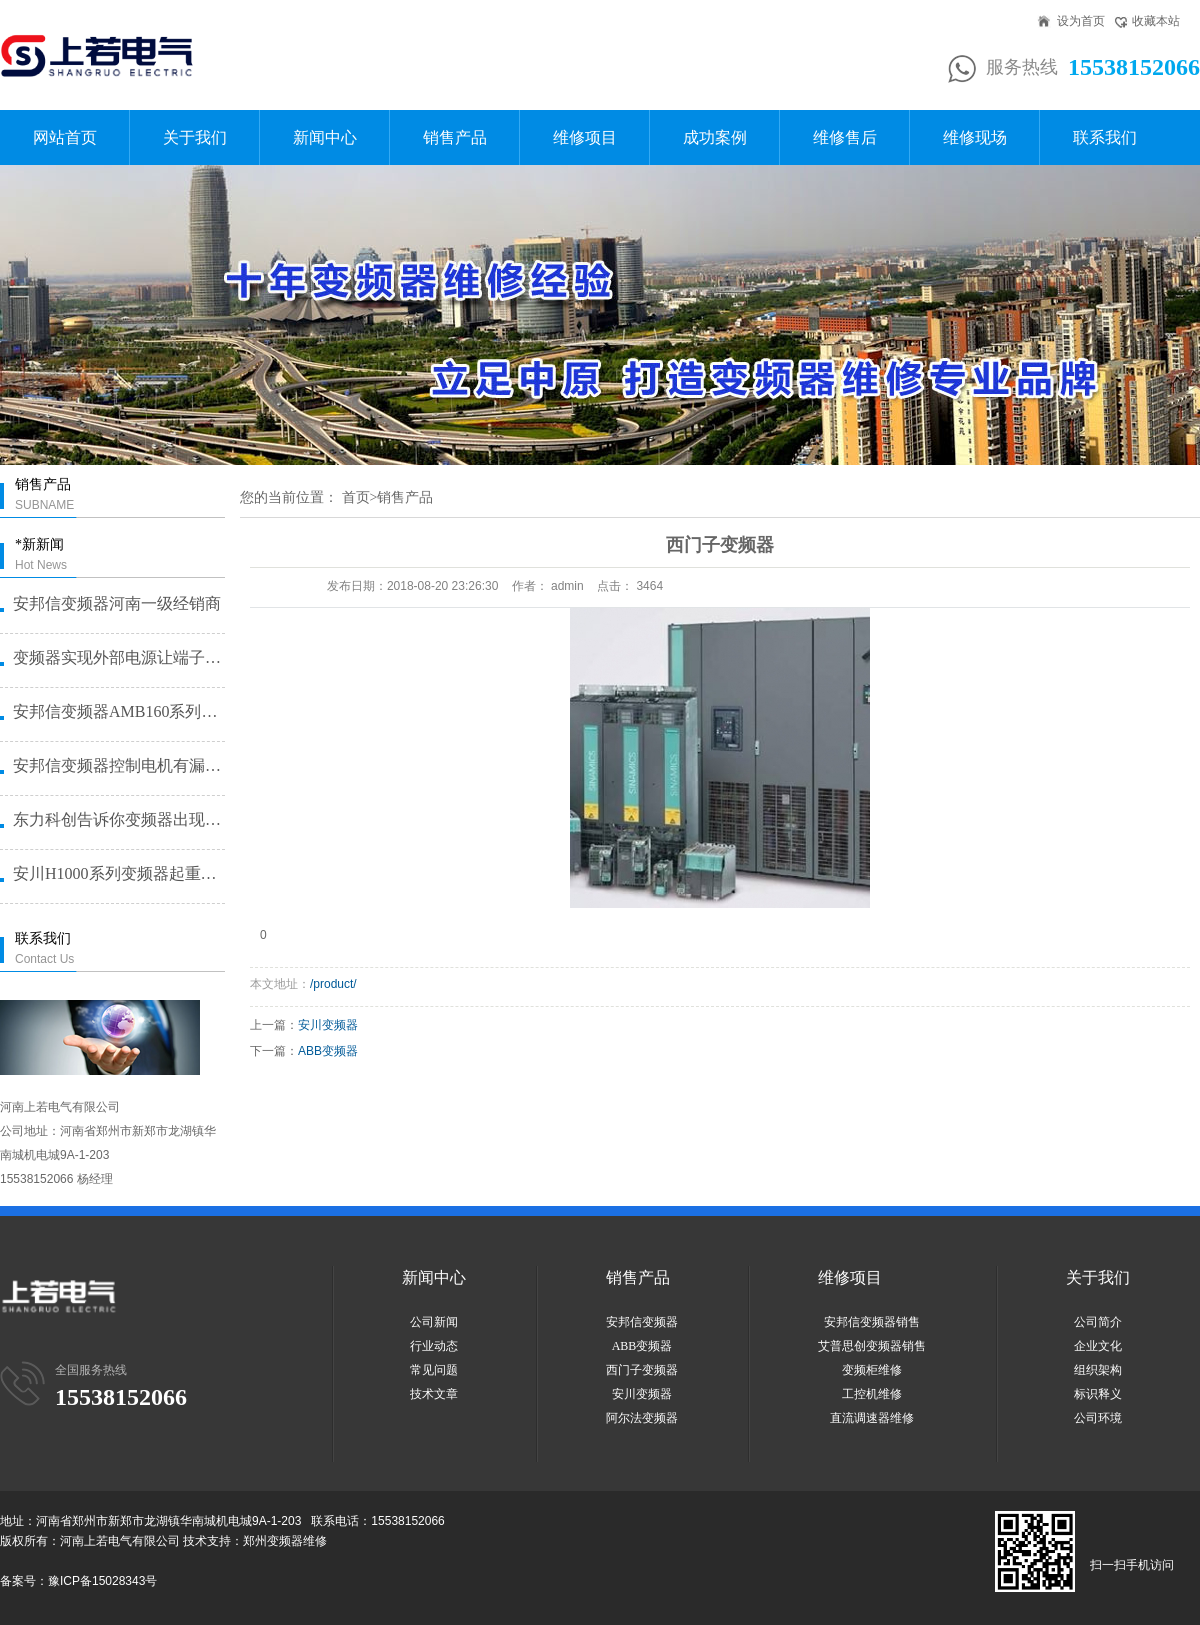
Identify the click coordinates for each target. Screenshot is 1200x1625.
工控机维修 (872, 1394)
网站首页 (65, 137)
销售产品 (455, 137)
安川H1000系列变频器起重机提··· (118, 873)
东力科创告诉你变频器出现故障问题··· (118, 819)
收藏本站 (1156, 21)
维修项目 (585, 137)
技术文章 (434, 1394)
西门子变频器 (642, 1370)
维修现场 (975, 137)
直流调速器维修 (872, 1418)
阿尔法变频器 (642, 1418)
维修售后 (845, 137)
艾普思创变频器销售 (872, 1346)
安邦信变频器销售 (872, 1322)
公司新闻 (434, 1322)
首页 (356, 497)
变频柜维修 (872, 1370)
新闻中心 (325, 137)
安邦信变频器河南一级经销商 (117, 603)
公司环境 (1098, 1418)
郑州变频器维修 (285, 1541)
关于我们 (195, 137)
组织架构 (1098, 1370)
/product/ (333, 984)
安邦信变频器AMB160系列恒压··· (118, 711)
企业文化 (1098, 1346)
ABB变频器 (328, 1051)
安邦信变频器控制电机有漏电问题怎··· (118, 765)
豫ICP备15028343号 (102, 1581)
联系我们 (1105, 137)
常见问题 (434, 1370)
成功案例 (715, 137)
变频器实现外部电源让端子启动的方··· (118, 657)
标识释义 (1098, 1394)
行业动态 (434, 1346)
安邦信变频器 (642, 1322)
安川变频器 (328, 1025)
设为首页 (1081, 21)
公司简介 (1098, 1322)
